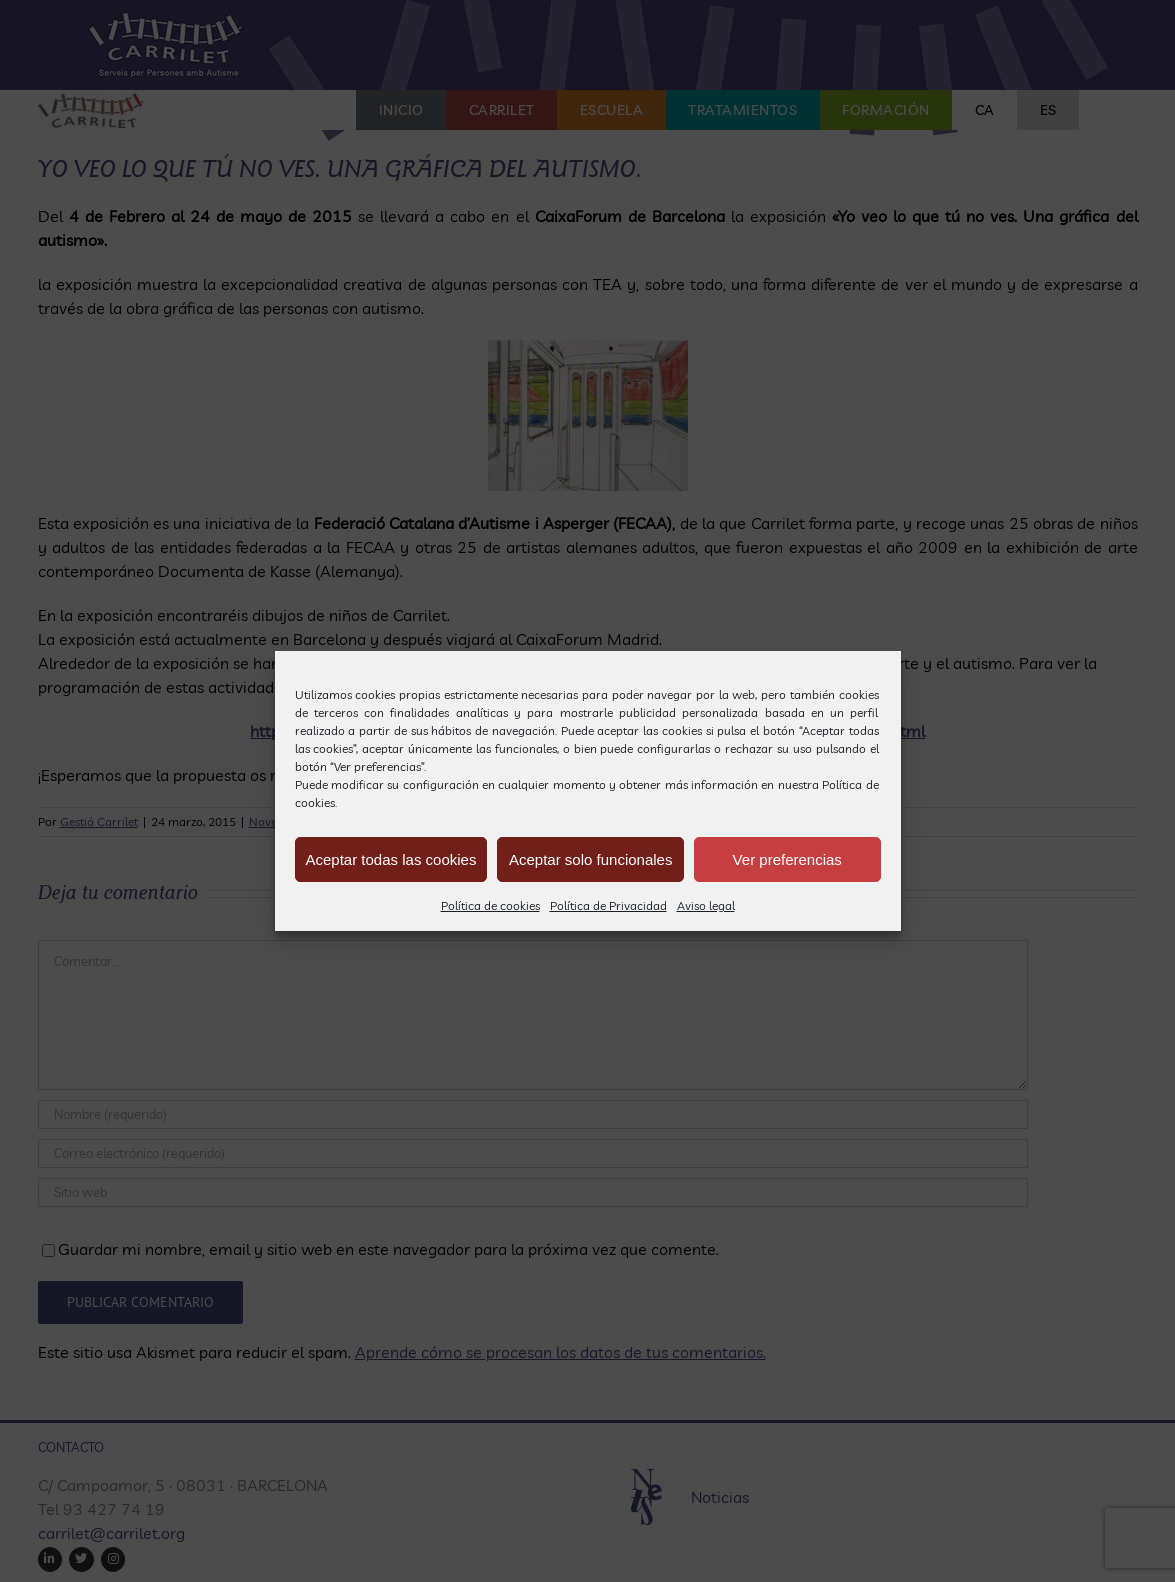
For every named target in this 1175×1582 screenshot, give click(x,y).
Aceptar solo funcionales (590, 859)
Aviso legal (706, 905)
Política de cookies (490, 905)
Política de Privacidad (608, 905)
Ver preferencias (787, 859)
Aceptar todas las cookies (391, 859)
